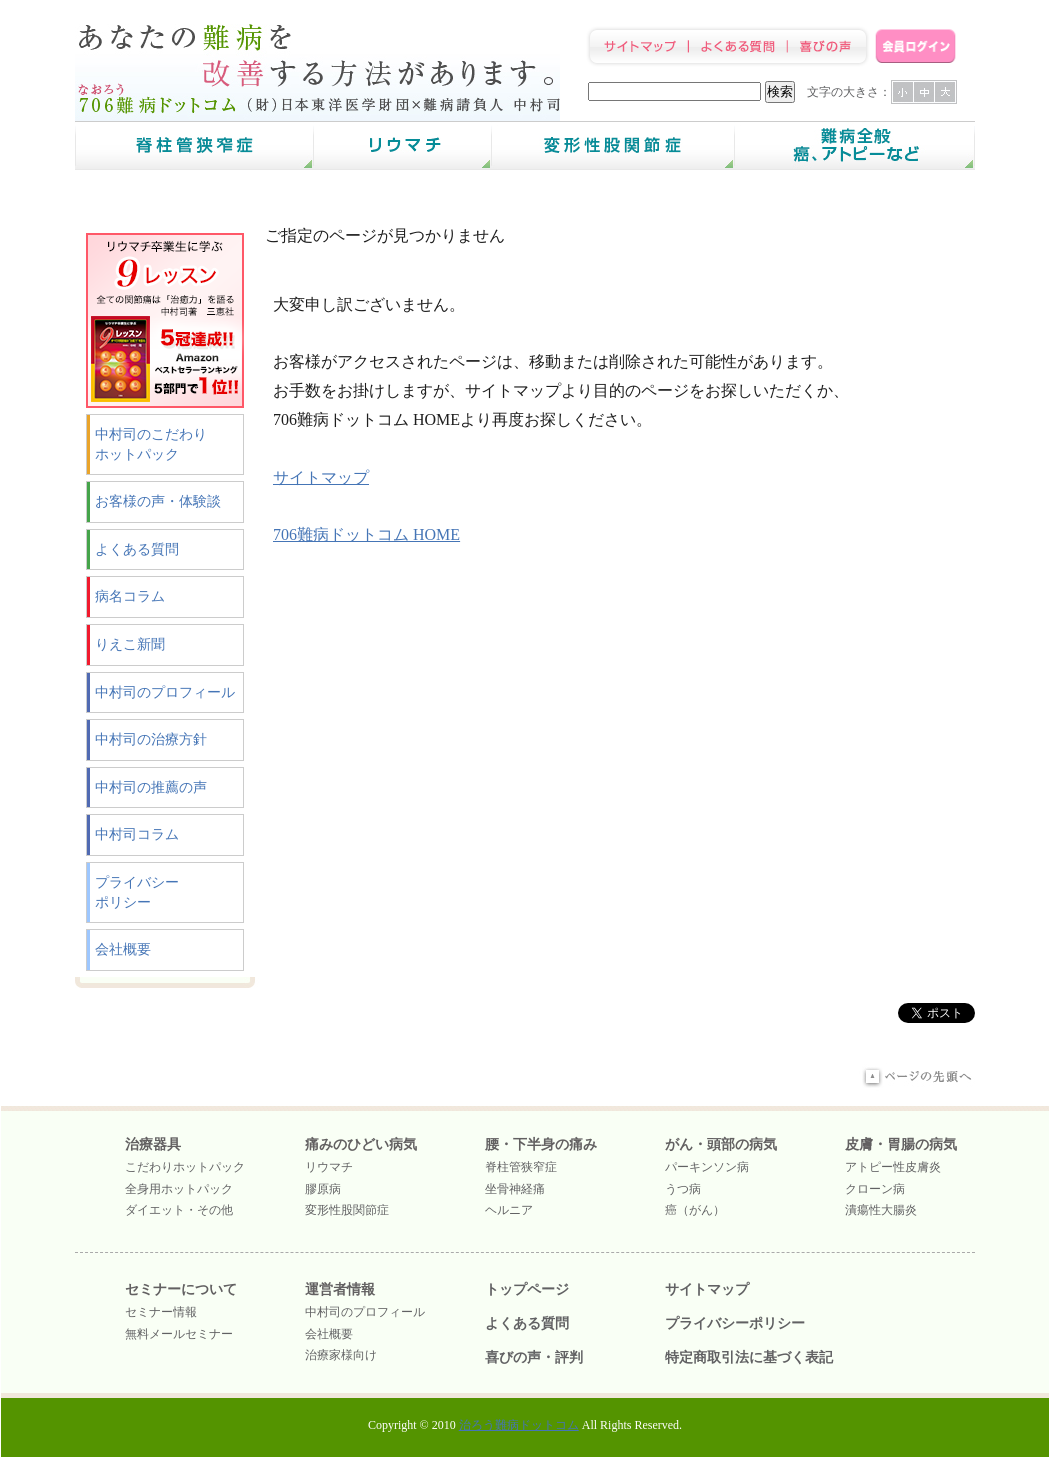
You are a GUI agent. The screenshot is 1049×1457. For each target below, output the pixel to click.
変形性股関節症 (347, 1210)
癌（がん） (695, 1210)
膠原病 (323, 1189)
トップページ (527, 1289)
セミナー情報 (161, 1312)
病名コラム (130, 596)
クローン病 (875, 1189)
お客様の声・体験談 (158, 501)
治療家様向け (341, 1355)
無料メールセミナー (179, 1334)
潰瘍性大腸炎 (881, 1210)
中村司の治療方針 (151, 739)
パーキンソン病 (707, 1167)
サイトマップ (321, 477)
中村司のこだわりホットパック (151, 444)
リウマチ (329, 1167)
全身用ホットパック (179, 1189)
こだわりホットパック (185, 1167)
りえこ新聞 (130, 644)
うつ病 (683, 1189)
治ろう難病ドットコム (519, 1425)
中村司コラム (137, 834)
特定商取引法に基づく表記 (749, 1357)
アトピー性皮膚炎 (893, 1167)
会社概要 (123, 949)
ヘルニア (509, 1210)
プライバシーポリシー (137, 892)
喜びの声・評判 (534, 1357)
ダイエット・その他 (179, 1210)
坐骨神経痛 (515, 1189)
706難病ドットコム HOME (366, 534)
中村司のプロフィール (165, 692)
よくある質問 (137, 549)
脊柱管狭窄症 (521, 1167)
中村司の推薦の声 (151, 787)
